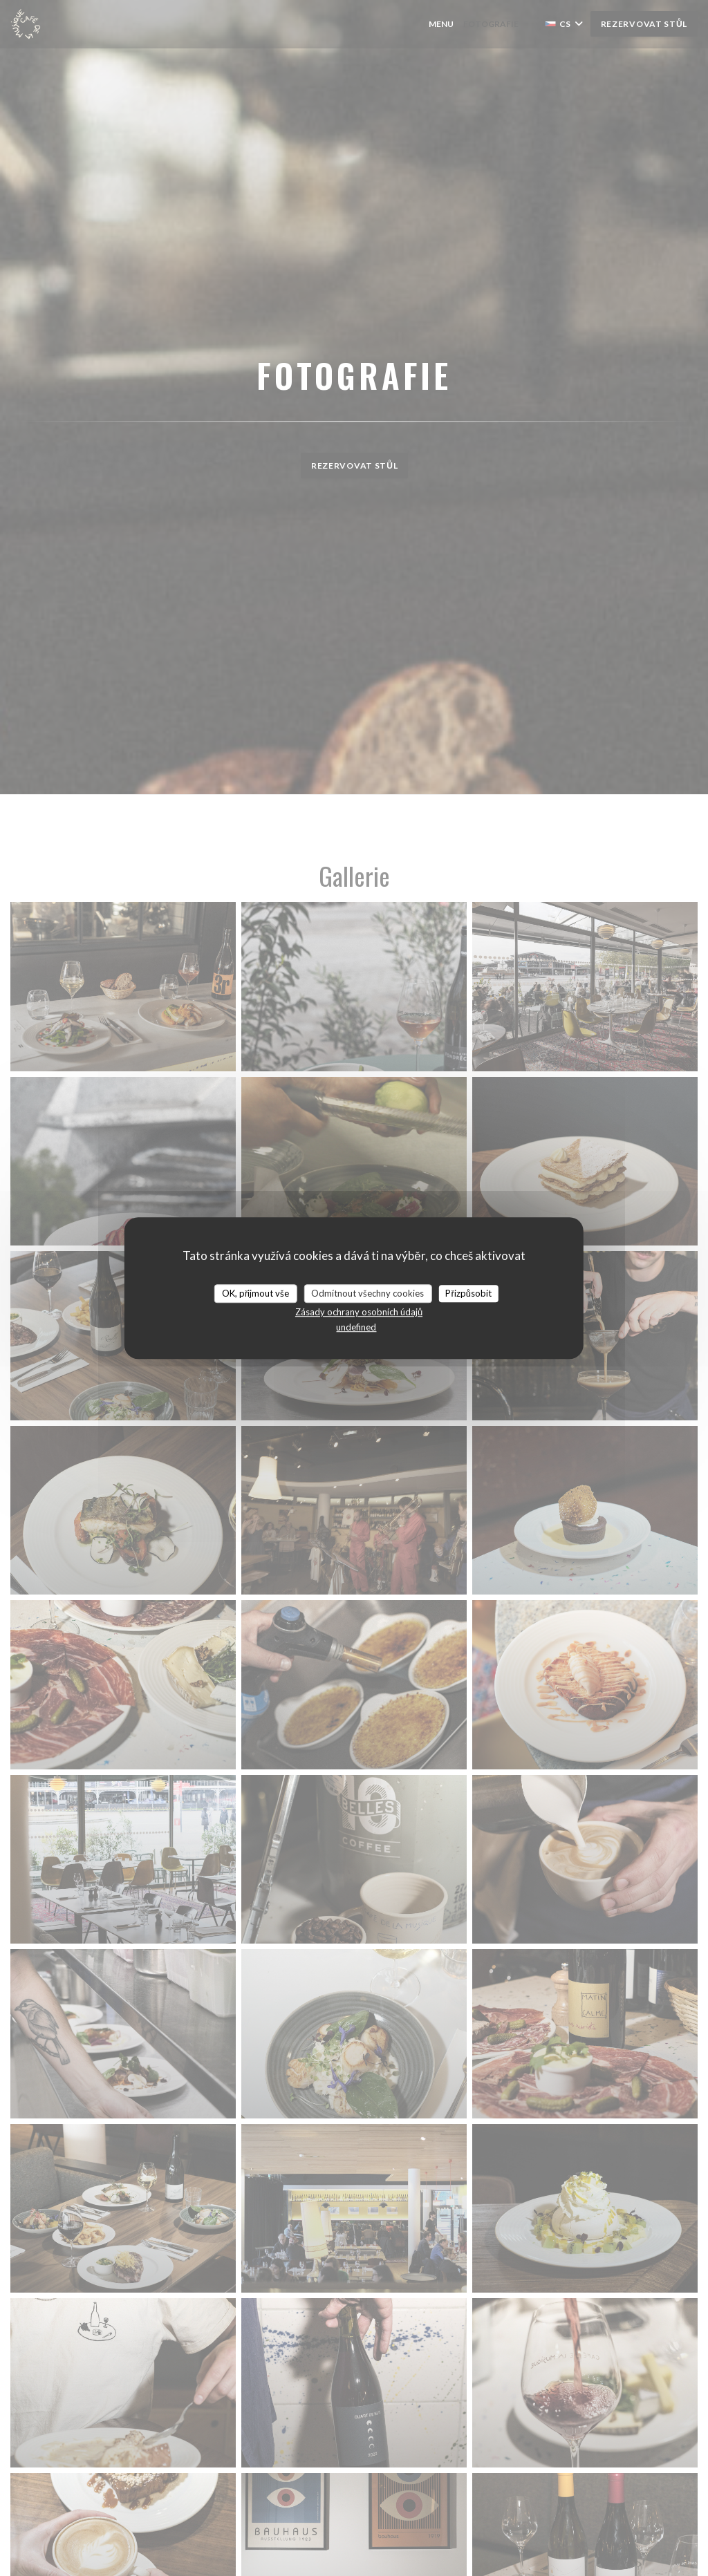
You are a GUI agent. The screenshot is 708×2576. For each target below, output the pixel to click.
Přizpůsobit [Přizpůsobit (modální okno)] (468, 1293)
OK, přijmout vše (255, 1293)
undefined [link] (356, 1327)
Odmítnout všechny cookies (367, 1293)
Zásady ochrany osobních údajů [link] (358, 1311)
